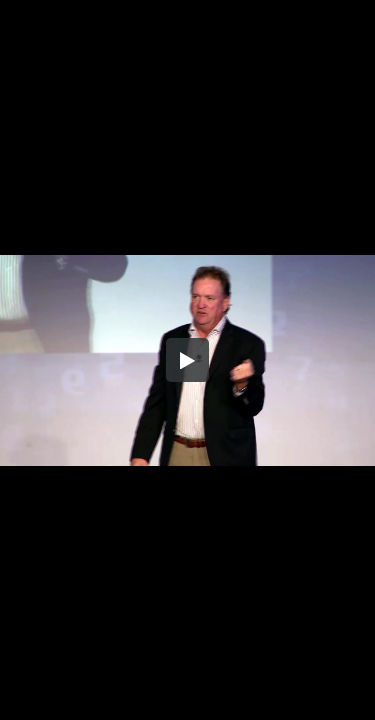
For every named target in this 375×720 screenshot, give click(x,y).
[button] (188, 360)
